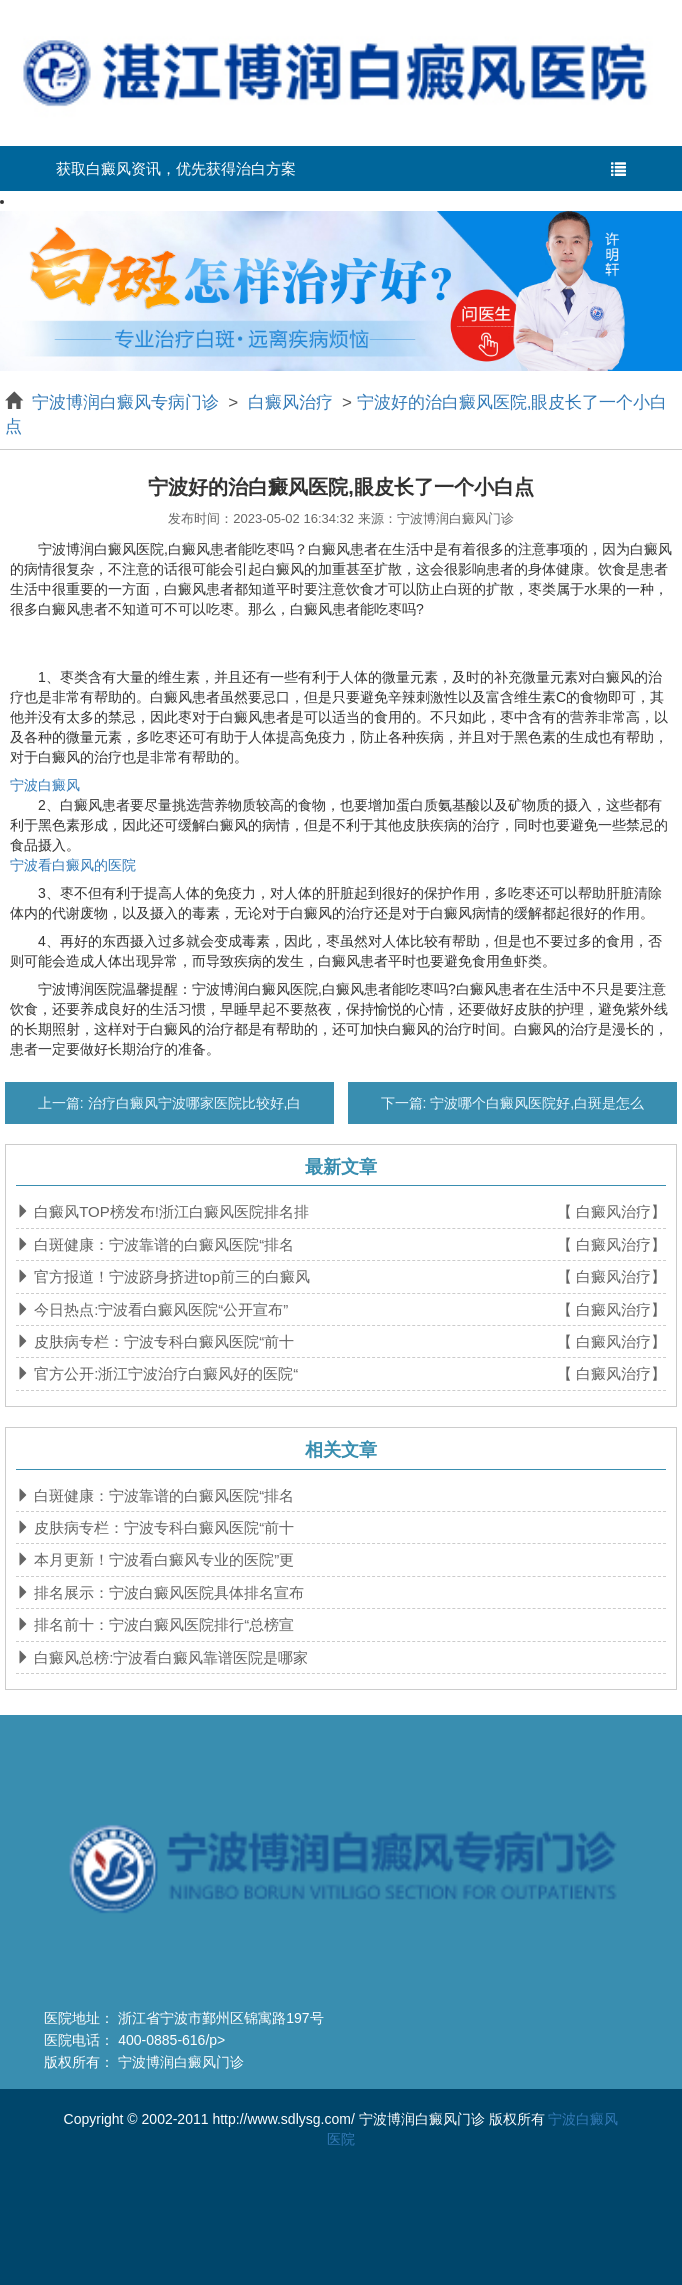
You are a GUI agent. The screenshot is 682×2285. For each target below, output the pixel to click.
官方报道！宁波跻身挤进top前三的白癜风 (170, 1276)
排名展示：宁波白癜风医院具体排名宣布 (167, 1592)
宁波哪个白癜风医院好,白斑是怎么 (535, 1103)
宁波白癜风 (45, 785)
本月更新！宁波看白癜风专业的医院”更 (162, 1559)
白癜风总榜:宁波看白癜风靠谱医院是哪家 (169, 1657)
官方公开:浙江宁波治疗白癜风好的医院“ (164, 1373)
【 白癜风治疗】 (611, 1211)
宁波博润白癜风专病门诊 (128, 402)
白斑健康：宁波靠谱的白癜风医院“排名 (162, 1244)
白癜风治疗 (290, 402)
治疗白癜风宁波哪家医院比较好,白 (193, 1103)
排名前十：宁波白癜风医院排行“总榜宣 (162, 1624)
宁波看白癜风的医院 (73, 865)
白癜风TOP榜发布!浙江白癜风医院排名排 (169, 1211)
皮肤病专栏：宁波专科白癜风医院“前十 (162, 1341)
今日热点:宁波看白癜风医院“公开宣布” (159, 1309)
